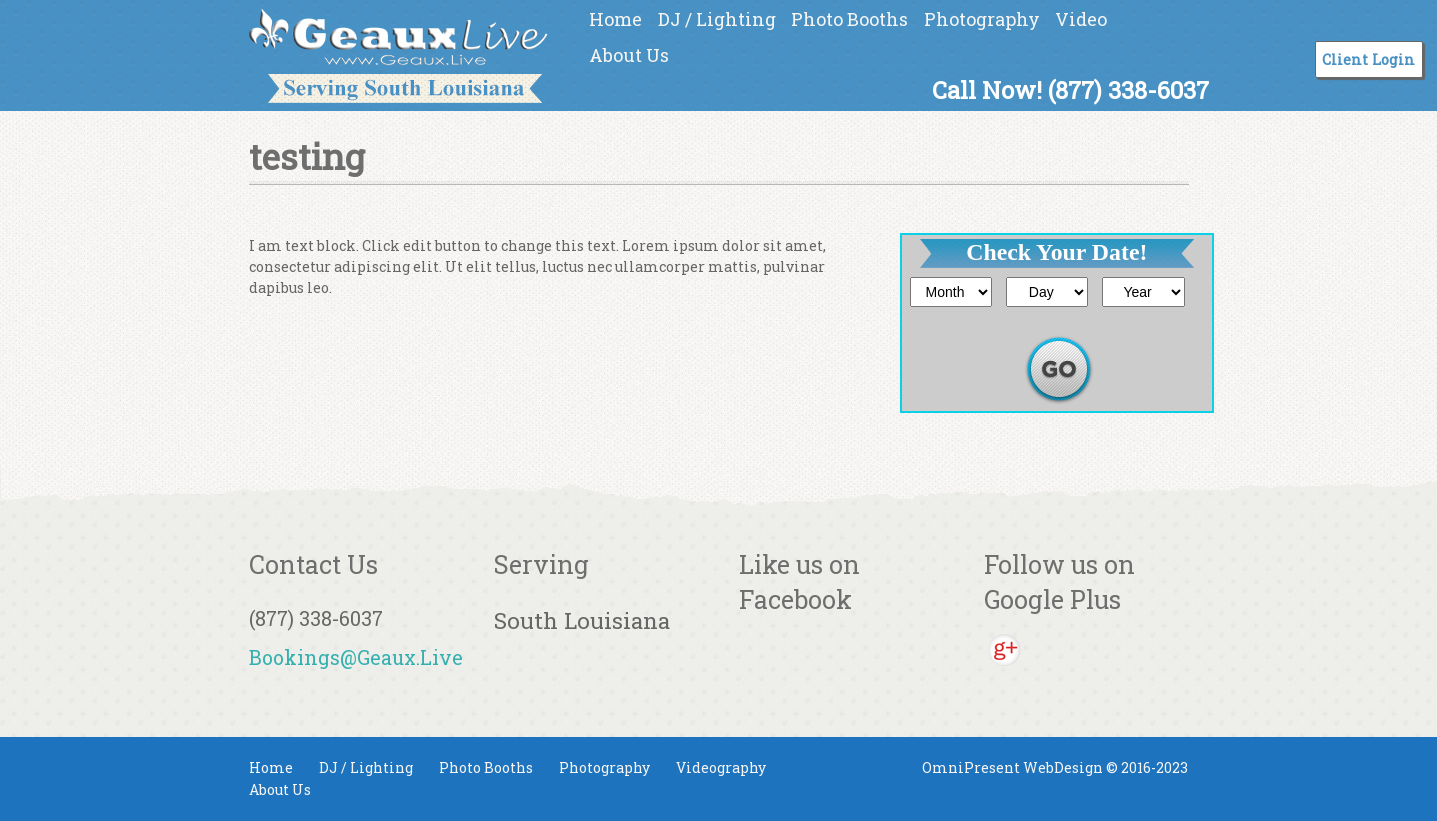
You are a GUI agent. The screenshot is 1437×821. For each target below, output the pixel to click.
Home (615, 19)
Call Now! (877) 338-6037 (1070, 89)
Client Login (1368, 59)
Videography (721, 767)
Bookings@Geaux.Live (356, 657)
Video (1081, 19)
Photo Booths (849, 19)
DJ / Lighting (717, 19)
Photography (982, 19)
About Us (629, 55)
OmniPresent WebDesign (1012, 767)
